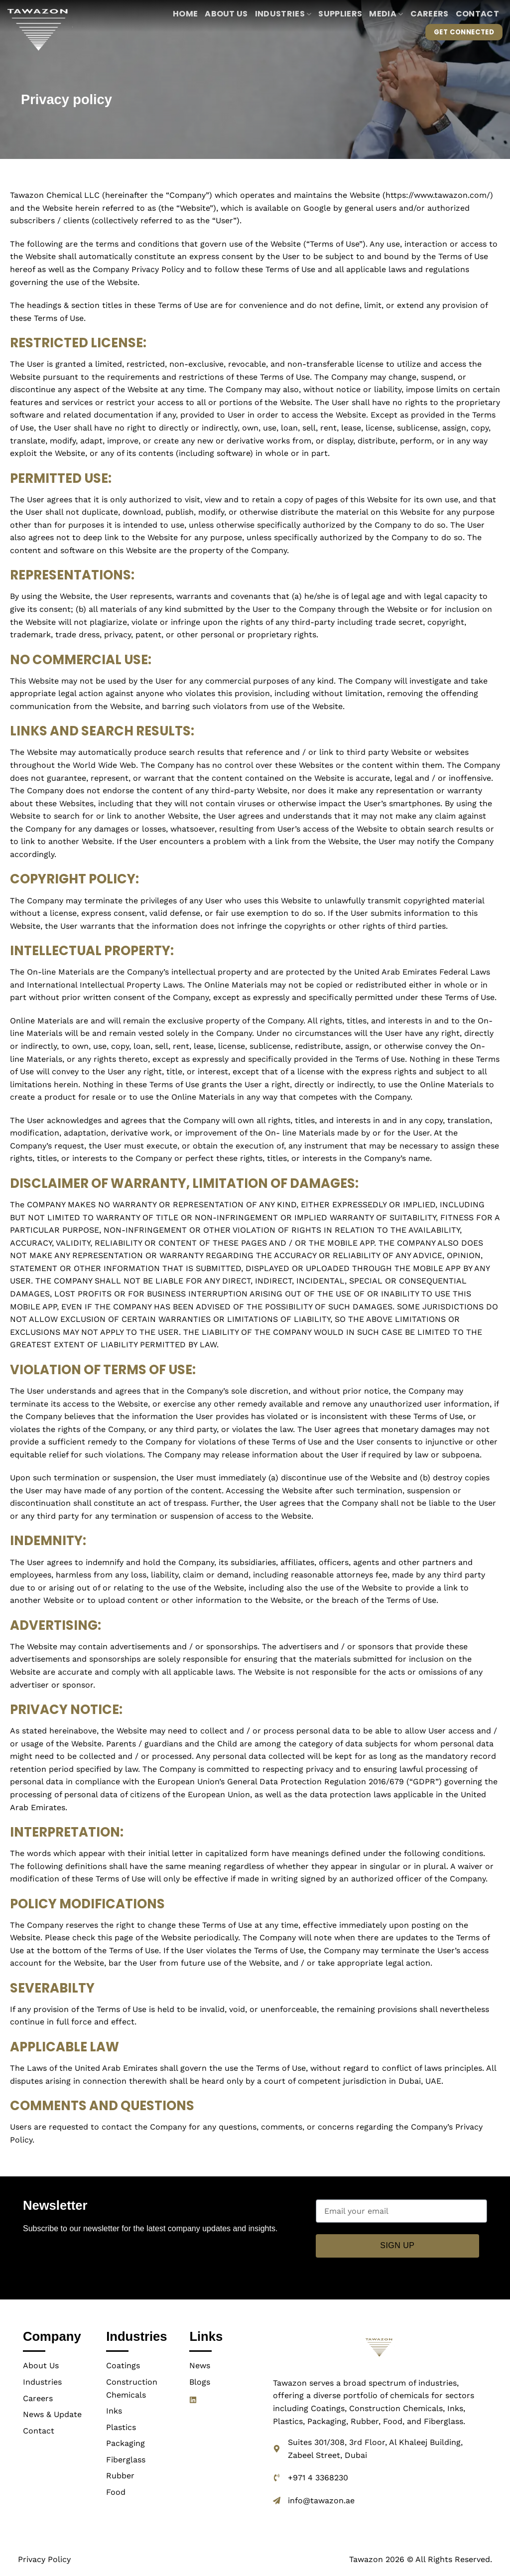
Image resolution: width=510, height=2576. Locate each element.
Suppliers (340, 13)
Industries (283, 13)
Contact (477, 13)
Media (386, 13)
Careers (429, 13)
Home (185, 13)
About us (226, 13)
